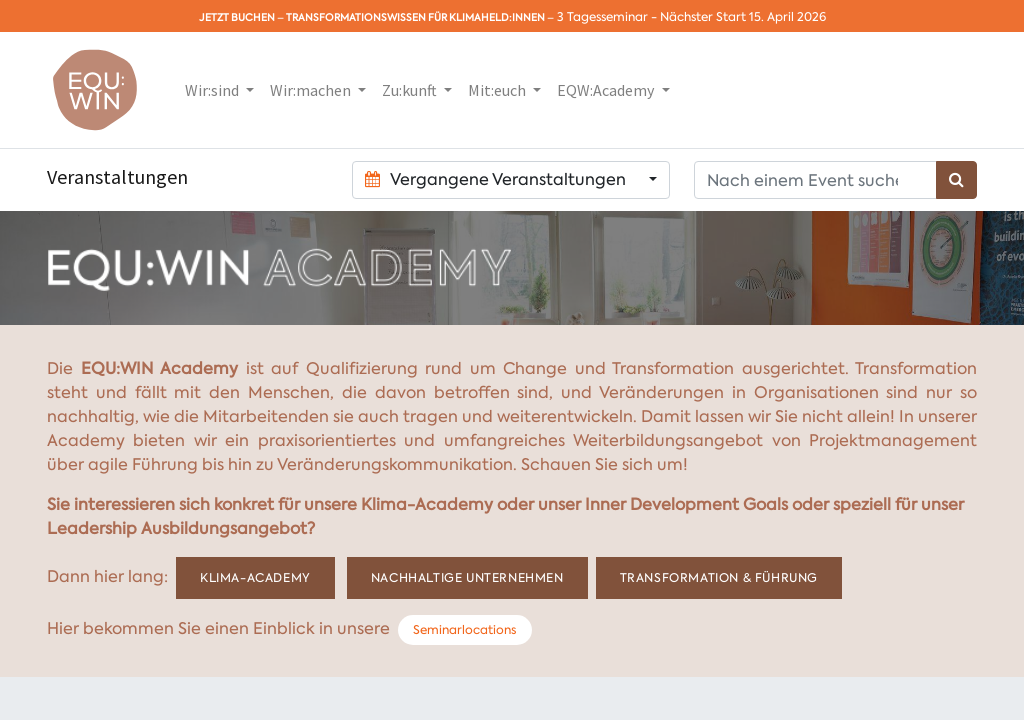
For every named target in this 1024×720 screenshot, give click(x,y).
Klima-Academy (255, 578)
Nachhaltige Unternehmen (467, 578)
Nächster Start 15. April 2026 (743, 17)
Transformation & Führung (719, 578)
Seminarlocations (464, 630)
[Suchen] (956, 180)
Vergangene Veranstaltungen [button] (497, 179)
